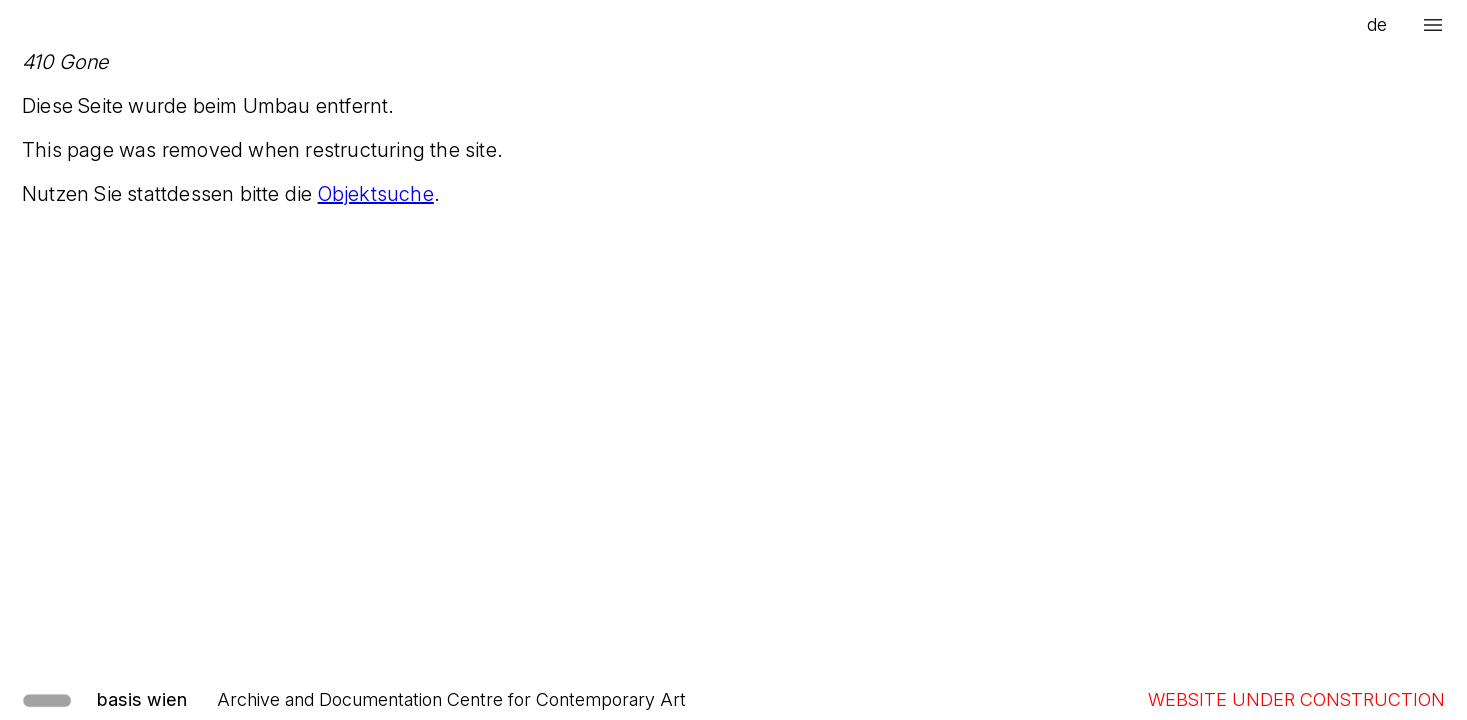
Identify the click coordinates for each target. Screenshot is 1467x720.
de (1377, 24)
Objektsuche (376, 194)
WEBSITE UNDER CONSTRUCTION (1296, 699)
